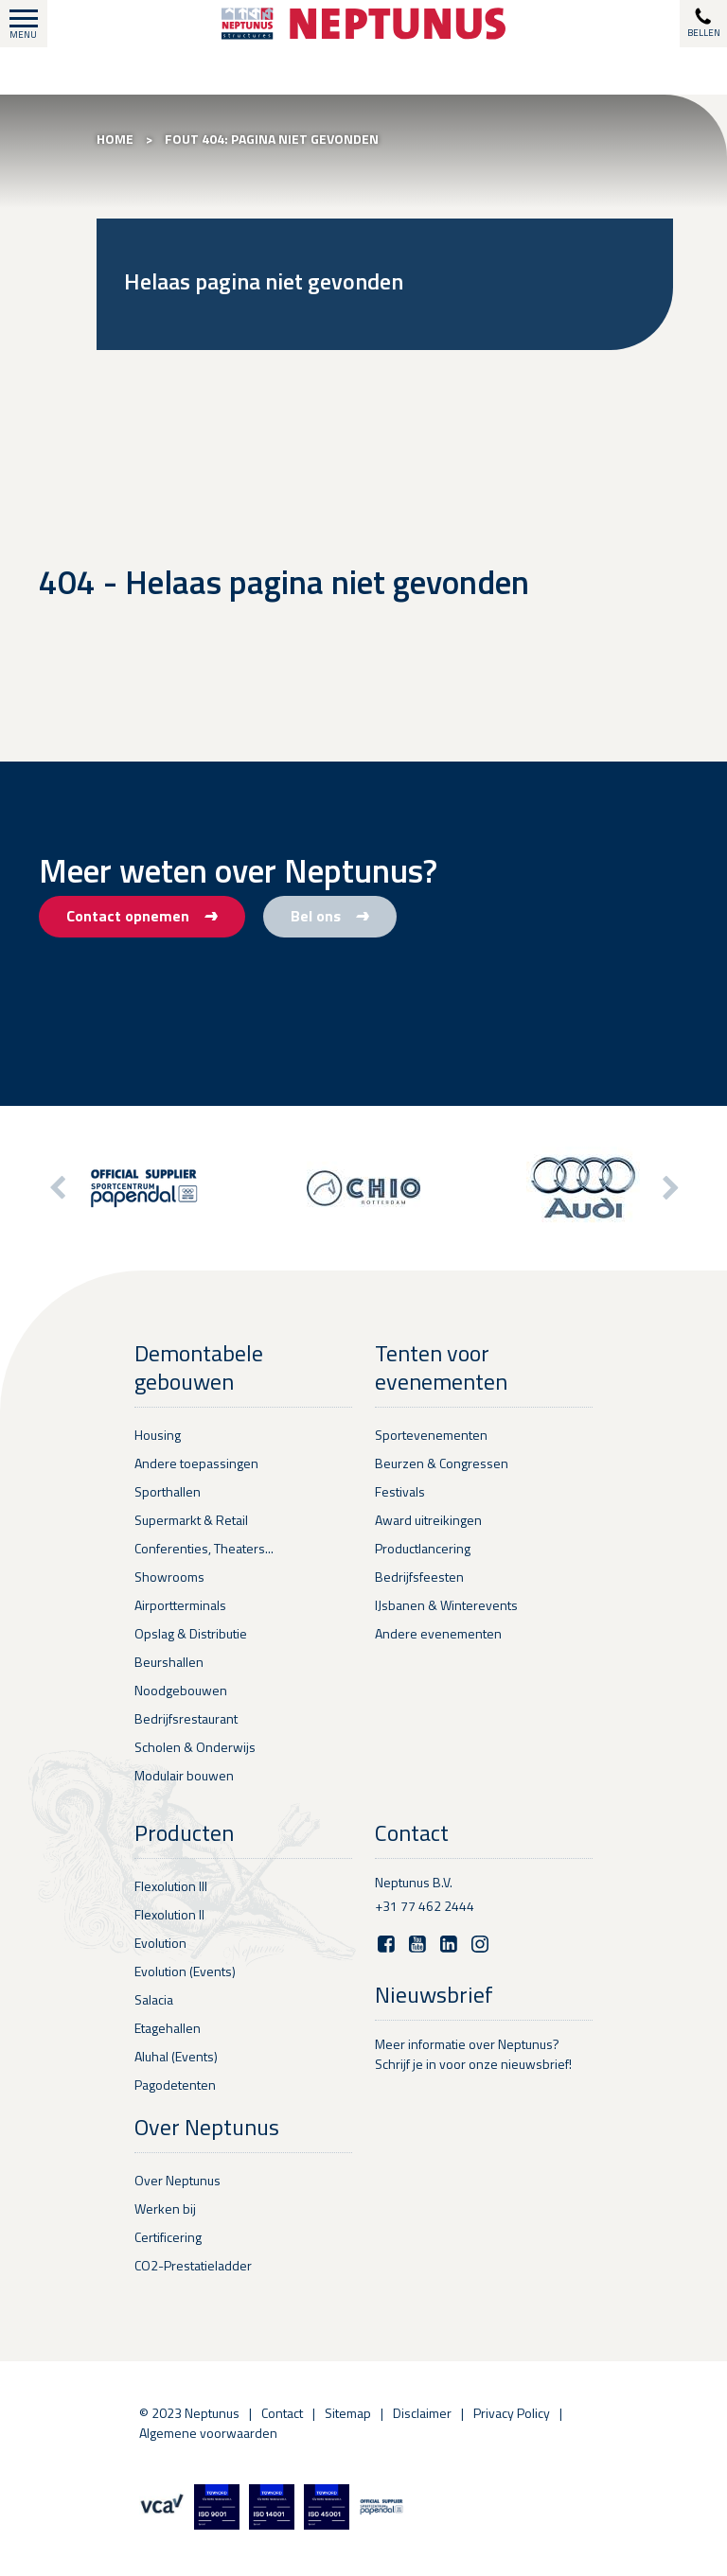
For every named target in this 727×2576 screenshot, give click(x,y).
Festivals (400, 1491)
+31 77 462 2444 (424, 1906)
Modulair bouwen (184, 1775)
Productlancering (422, 1548)
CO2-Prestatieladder (193, 2265)
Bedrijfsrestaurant (186, 1718)
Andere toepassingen (196, 1463)
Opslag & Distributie (190, 1633)
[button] (669, 1188)
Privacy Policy (511, 2413)
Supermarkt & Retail (191, 1520)
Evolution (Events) (185, 1971)
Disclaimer (422, 2413)
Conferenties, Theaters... (204, 1548)
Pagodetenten (175, 2084)
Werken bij (165, 2208)
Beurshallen (169, 1662)
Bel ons (330, 915)
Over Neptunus (177, 2180)
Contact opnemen (142, 915)
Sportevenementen (431, 1435)
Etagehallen (167, 2028)
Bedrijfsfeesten (419, 1576)
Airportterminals (180, 1605)
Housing (157, 1435)
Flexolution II (169, 1914)
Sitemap (348, 2413)
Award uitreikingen (428, 1520)
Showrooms (169, 1576)
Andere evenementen (438, 1633)
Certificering (168, 2237)
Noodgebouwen (180, 1690)
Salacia (153, 1999)
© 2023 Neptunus (189, 2413)
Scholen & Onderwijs (195, 1747)
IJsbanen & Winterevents (446, 1605)
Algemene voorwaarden (208, 2433)
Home (115, 139)
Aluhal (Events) (176, 2056)
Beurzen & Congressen (441, 1463)
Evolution (160, 1943)
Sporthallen (167, 1491)
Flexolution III (170, 1886)
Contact (282, 2413)
